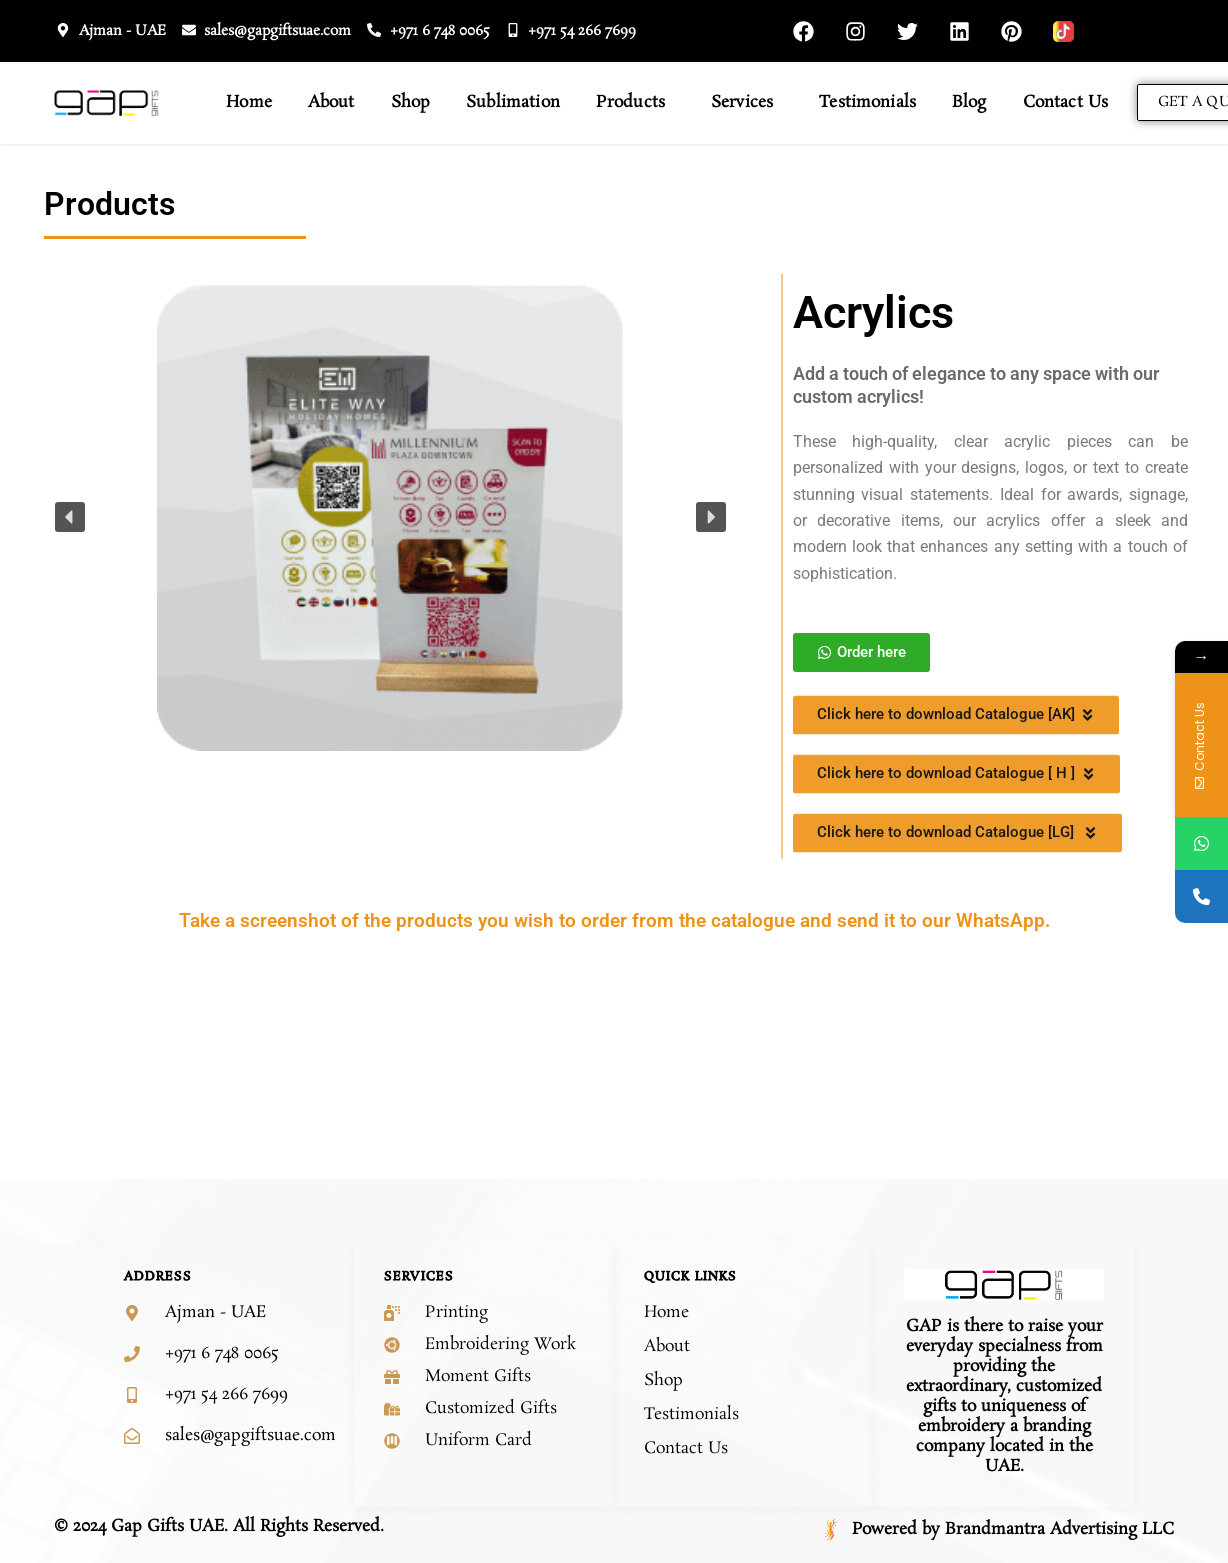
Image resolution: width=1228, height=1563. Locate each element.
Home (249, 102)
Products (635, 102)
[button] (70, 517)
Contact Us (1066, 102)
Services (747, 102)
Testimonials (867, 102)
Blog (969, 102)
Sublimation (513, 102)
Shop (411, 102)
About (331, 102)
